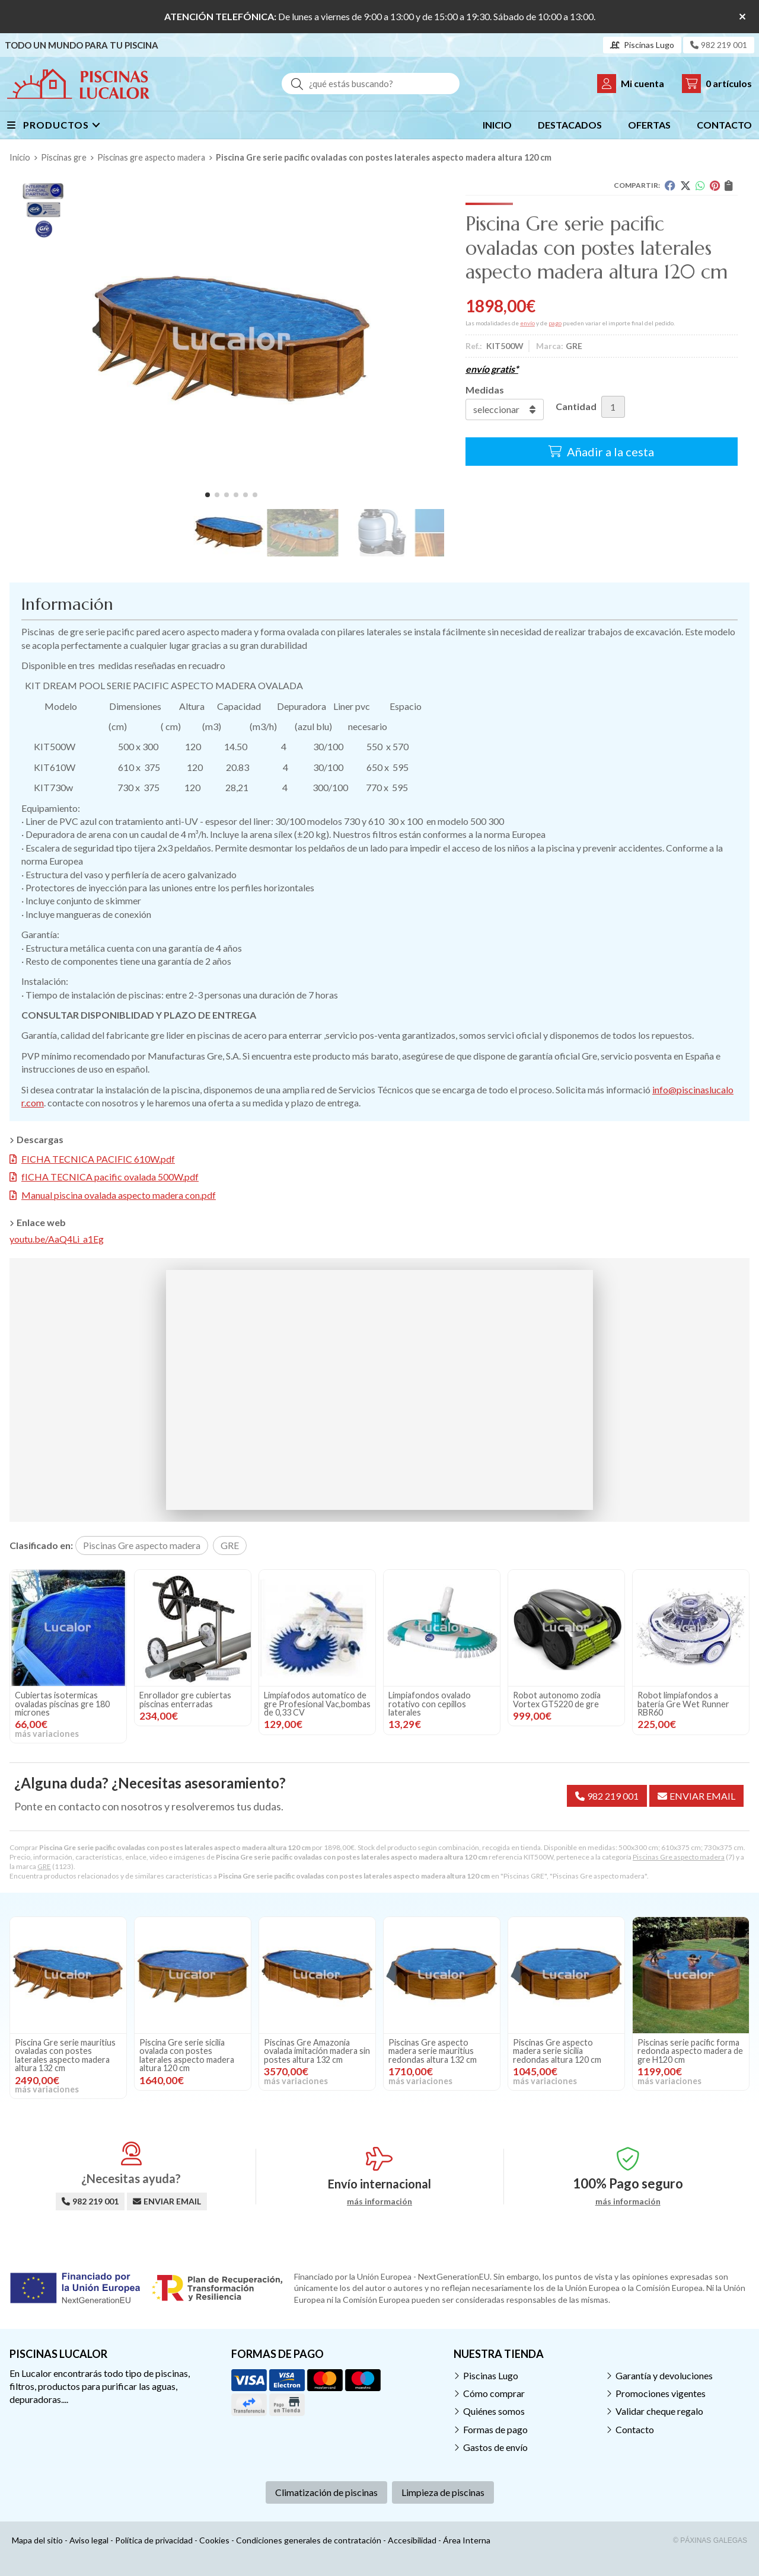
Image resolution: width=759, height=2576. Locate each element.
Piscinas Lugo (490, 2375)
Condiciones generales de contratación (308, 2540)
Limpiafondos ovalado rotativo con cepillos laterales (429, 1703)
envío (527, 323)
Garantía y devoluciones (664, 2375)
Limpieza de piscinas (442, 2492)
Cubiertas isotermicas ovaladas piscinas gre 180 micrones (62, 1703)
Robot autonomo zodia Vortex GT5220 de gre (557, 1699)
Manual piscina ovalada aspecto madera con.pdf (118, 1195)
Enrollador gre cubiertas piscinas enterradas (185, 1699)
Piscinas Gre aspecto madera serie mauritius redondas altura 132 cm (432, 2051)
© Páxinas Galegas (710, 2540)
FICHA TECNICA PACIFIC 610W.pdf (98, 1158)
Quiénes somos (494, 2411)
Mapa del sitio (37, 2540)
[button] (207, 494)
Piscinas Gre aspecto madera (679, 1856)
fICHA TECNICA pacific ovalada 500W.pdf (110, 1176)
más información (379, 2201)
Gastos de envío (495, 2447)
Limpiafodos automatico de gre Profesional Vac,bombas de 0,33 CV (317, 1703)
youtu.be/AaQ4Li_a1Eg (56, 1238)
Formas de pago (495, 2429)
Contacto (635, 2429)
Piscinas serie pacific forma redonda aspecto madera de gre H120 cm (690, 2051)
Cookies (214, 2540)
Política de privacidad (154, 2540)
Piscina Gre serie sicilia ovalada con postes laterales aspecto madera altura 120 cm (186, 2055)
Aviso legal (89, 2540)
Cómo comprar (494, 2393)
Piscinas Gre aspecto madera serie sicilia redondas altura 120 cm (557, 2051)
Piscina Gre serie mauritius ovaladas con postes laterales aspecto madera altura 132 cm (65, 2055)
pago (555, 323)
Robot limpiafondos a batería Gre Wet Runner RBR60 (683, 1703)
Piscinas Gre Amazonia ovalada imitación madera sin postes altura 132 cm (317, 2051)
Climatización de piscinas (326, 2492)
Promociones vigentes (661, 2393)
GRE (44, 1866)
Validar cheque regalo (659, 2411)
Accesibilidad (412, 2540)
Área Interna (466, 2540)
